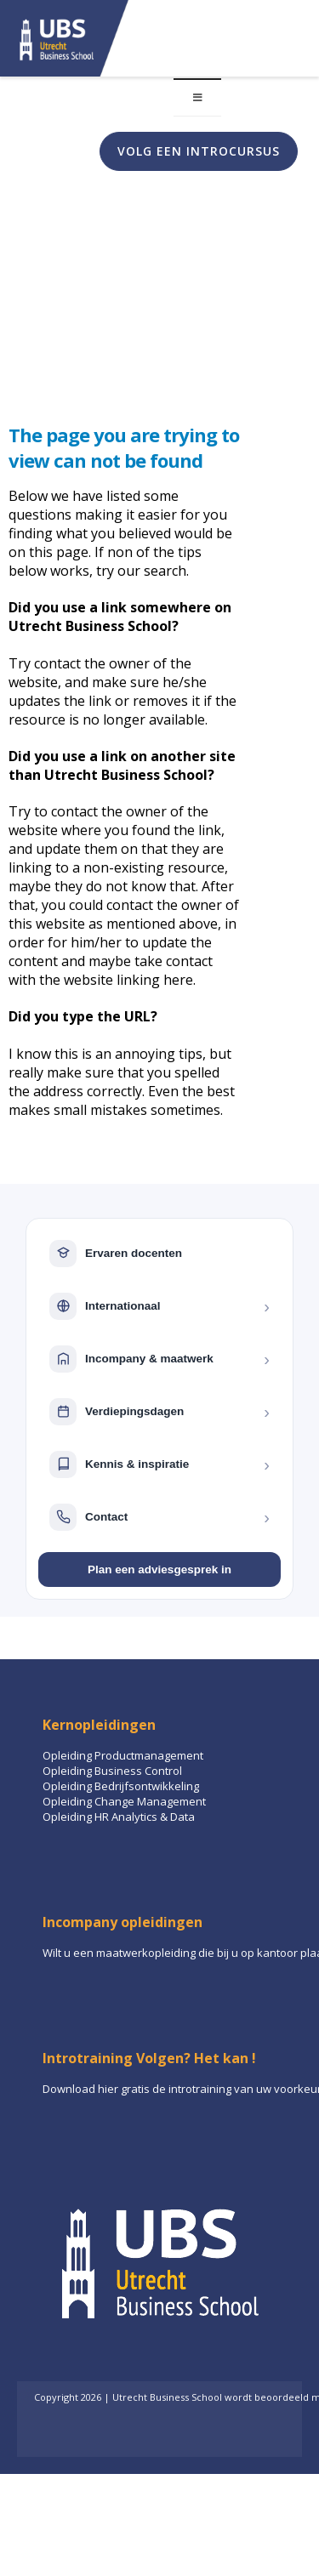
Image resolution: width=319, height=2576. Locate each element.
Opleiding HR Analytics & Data (119, 1816)
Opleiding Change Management (124, 1801)
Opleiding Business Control (112, 1770)
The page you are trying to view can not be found (124, 447)
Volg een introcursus (198, 151)
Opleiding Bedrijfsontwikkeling (121, 1786)
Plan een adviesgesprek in (159, 1569)
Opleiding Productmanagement (123, 1755)
